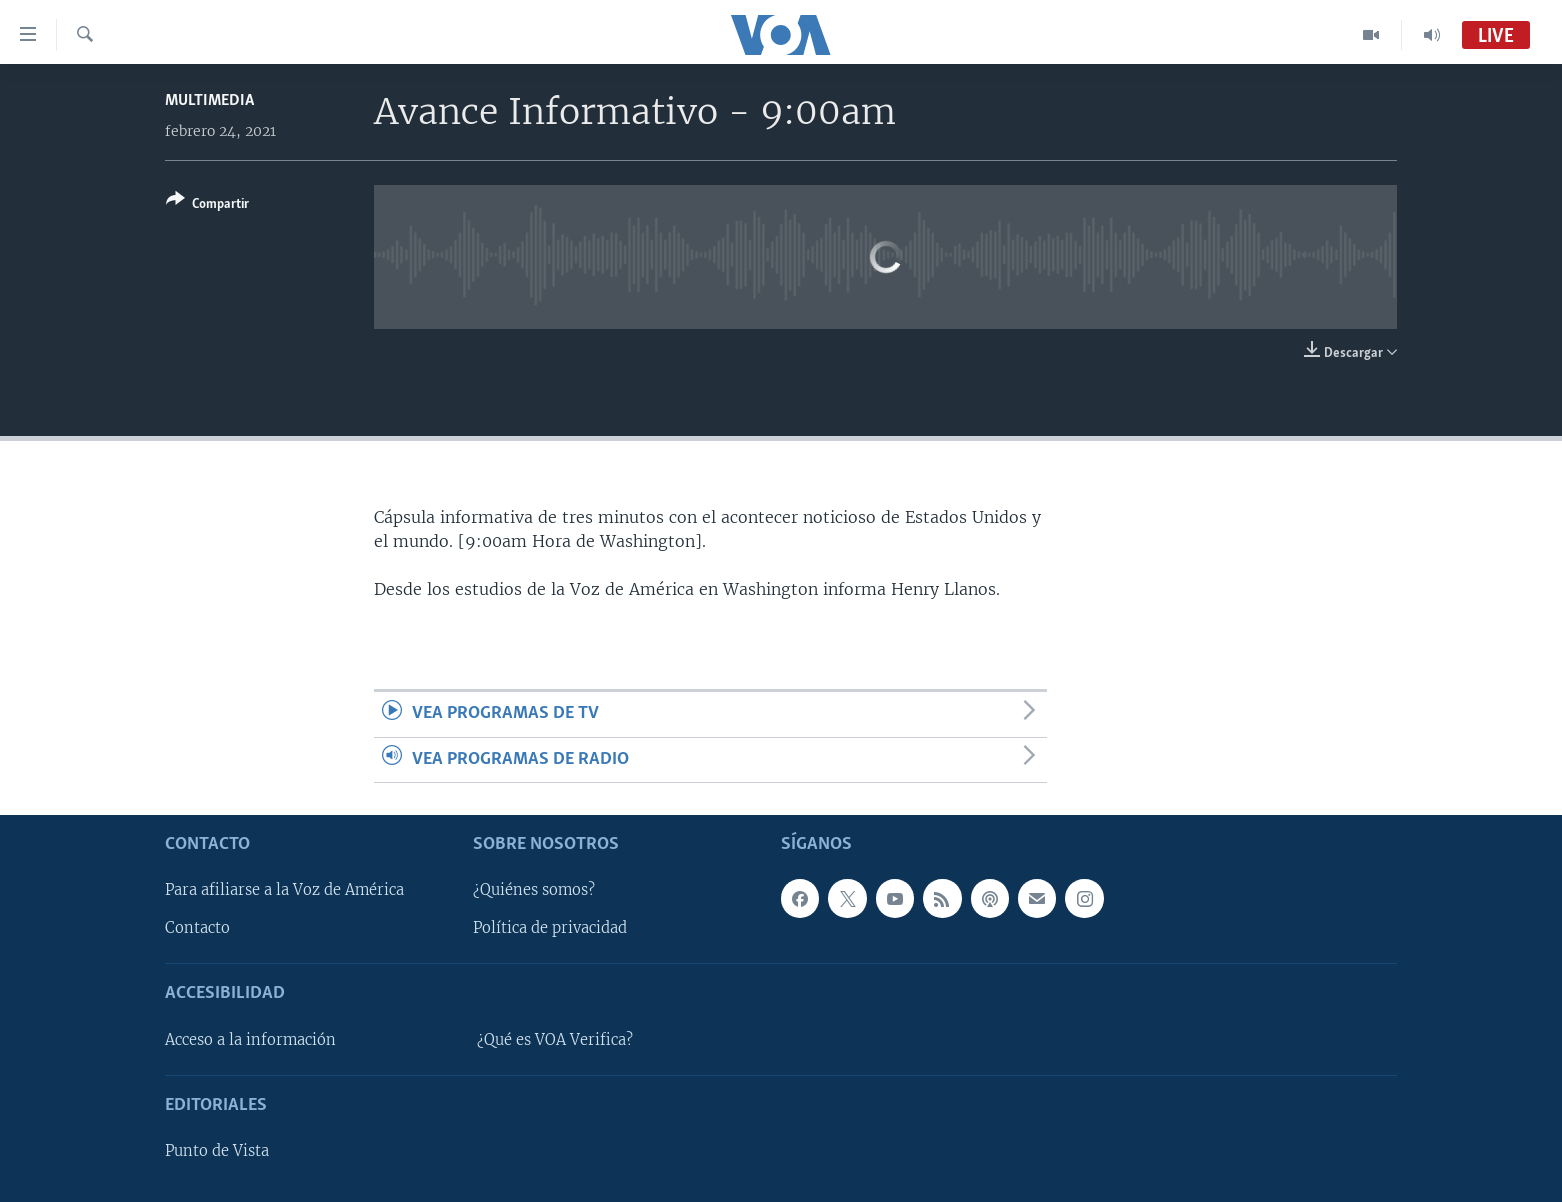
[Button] (207, 205)
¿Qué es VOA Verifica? (555, 1040)
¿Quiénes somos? (534, 890)
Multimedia (209, 100)
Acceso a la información (250, 1040)
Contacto (197, 929)
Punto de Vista (217, 1151)
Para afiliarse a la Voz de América (284, 890)
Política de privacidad (550, 929)
